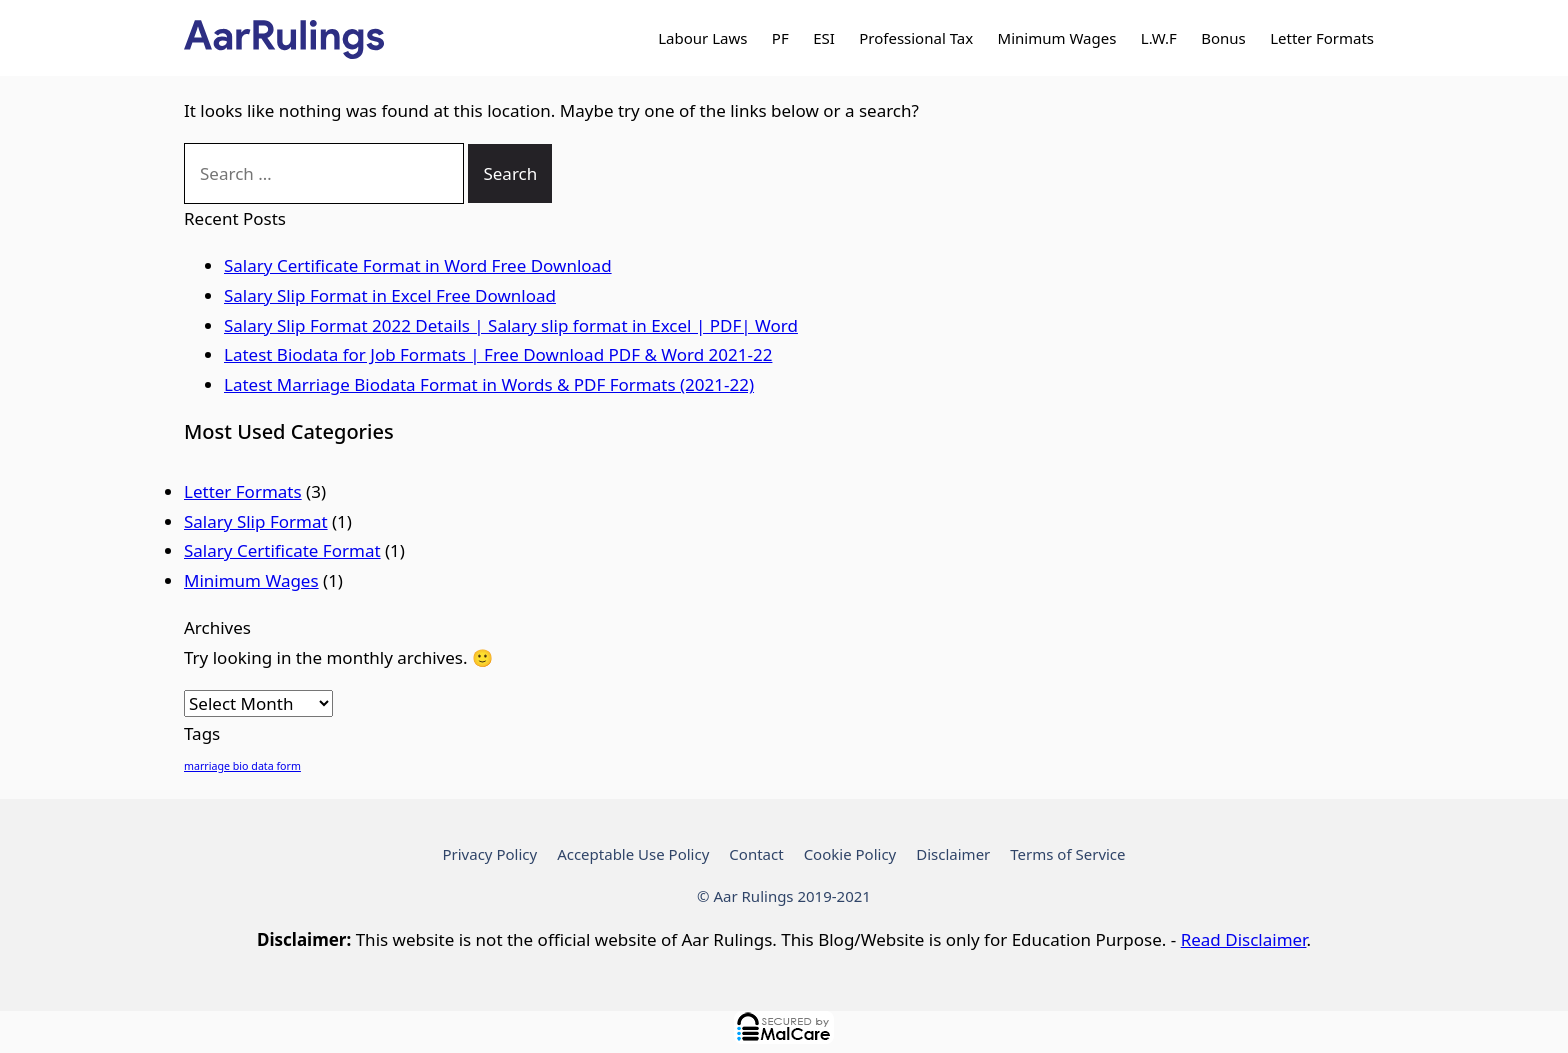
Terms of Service (1067, 854)
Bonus (1223, 38)
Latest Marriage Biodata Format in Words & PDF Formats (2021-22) (489, 384)
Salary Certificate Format (282, 550)
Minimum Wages (1057, 38)
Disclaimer (953, 854)
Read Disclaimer (1244, 939)
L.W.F (1159, 38)
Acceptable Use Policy (633, 854)
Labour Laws (702, 38)
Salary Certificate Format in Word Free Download (418, 265)
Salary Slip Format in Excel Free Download (390, 295)
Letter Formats (1322, 38)
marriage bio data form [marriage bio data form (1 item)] (242, 766)
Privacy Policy (489, 854)
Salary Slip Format (256, 521)
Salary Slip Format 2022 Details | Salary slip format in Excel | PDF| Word (511, 325)
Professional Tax (916, 38)
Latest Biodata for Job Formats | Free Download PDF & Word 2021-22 (498, 354)
